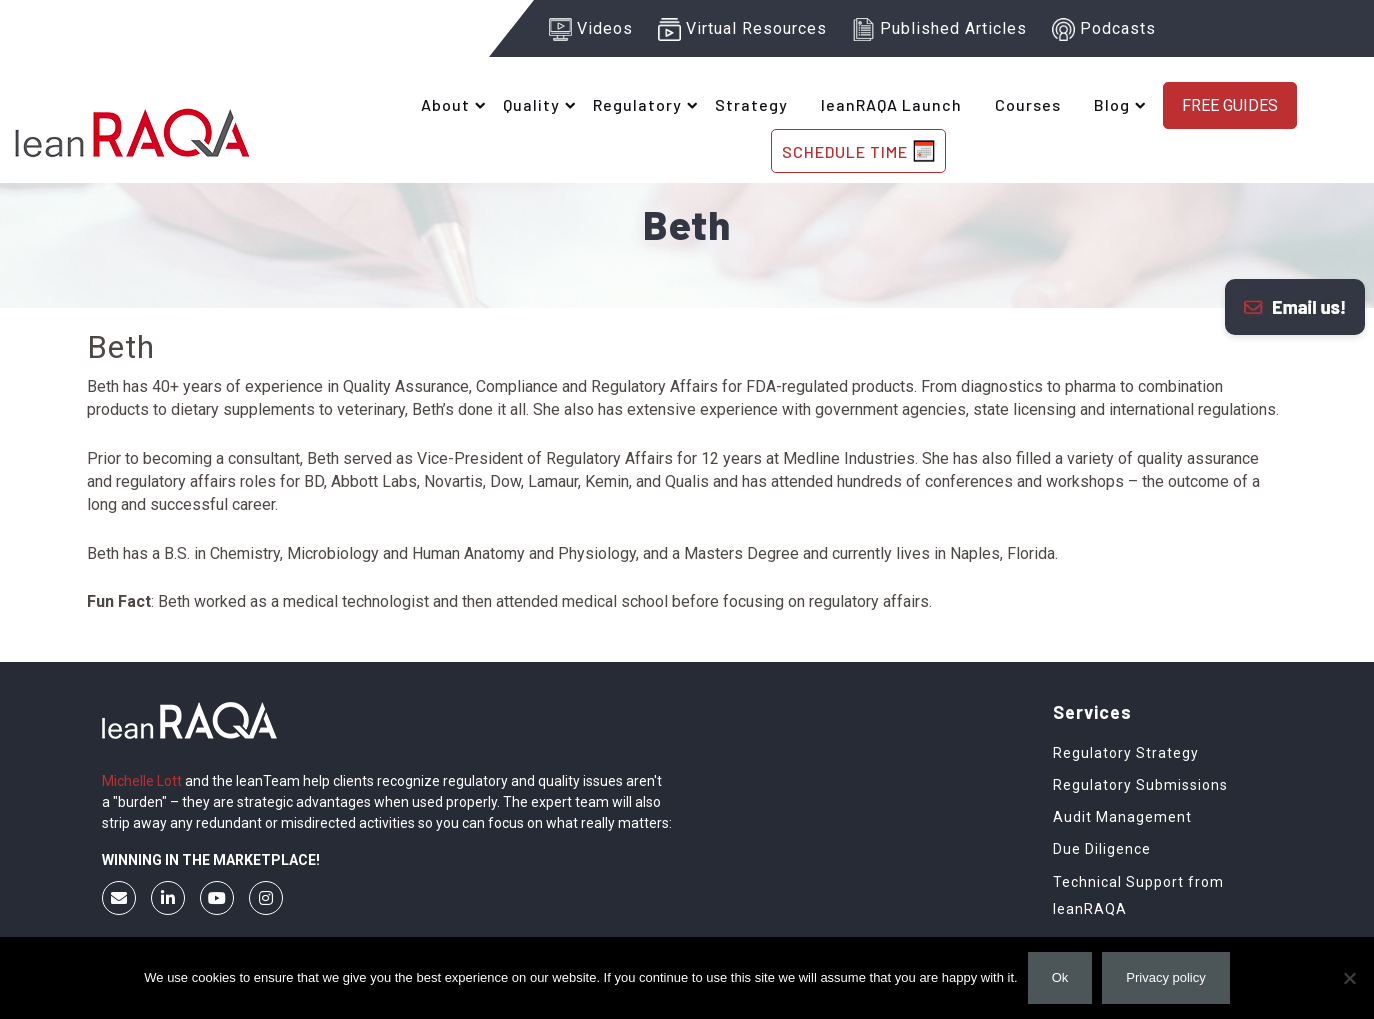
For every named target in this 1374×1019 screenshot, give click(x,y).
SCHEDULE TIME (858, 151)
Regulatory (637, 104)
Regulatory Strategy (1126, 753)
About (445, 104)
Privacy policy (1165, 977)
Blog (1112, 104)
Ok (1060, 977)
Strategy (751, 104)
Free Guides (1230, 105)
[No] (1349, 978)
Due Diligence (1102, 849)
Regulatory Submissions (1140, 785)
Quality (531, 104)
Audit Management (1122, 817)
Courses (1028, 104)
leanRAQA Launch (891, 104)
